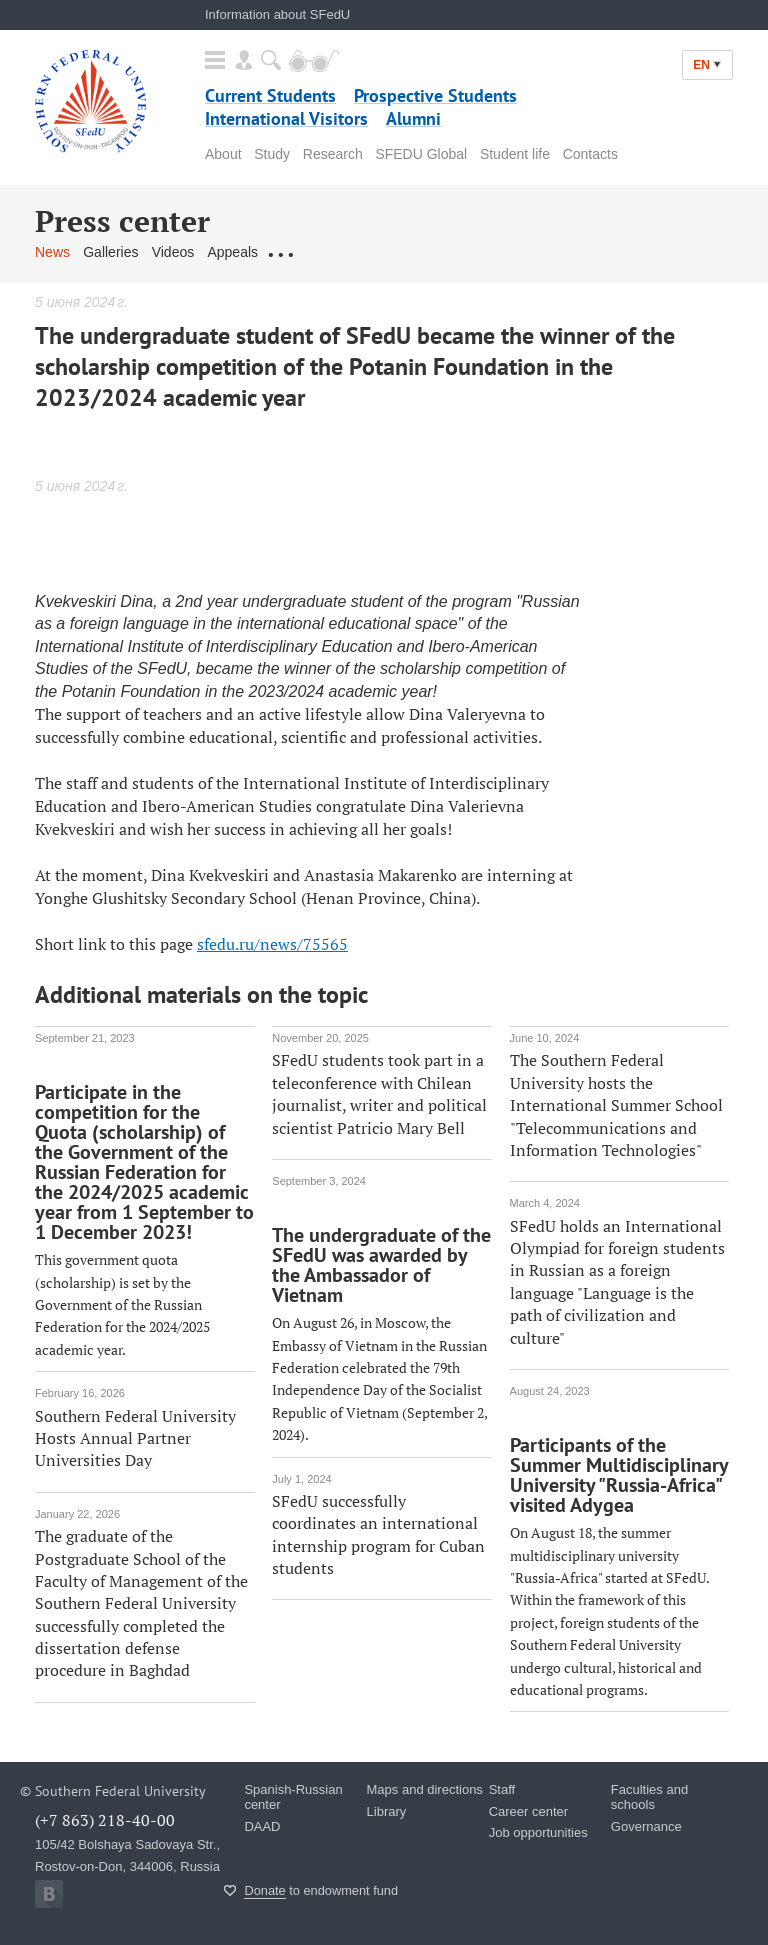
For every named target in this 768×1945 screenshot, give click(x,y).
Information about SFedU (277, 14)
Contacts (590, 154)
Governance (646, 1826)
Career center (528, 1811)
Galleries (110, 252)
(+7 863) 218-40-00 (105, 1820)
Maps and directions (425, 1789)
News (52, 252)
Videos (173, 252)
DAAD (262, 1826)
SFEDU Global (421, 154)
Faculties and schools (649, 1797)
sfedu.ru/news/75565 (272, 944)
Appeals (232, 252)
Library (387, 1811)
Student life (515, 154)
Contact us (304, 252)
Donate (264, 1890)
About (223, 154)
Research (333, 154)
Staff (502, 1789)
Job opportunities (538, 1832)
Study (272, 154)
